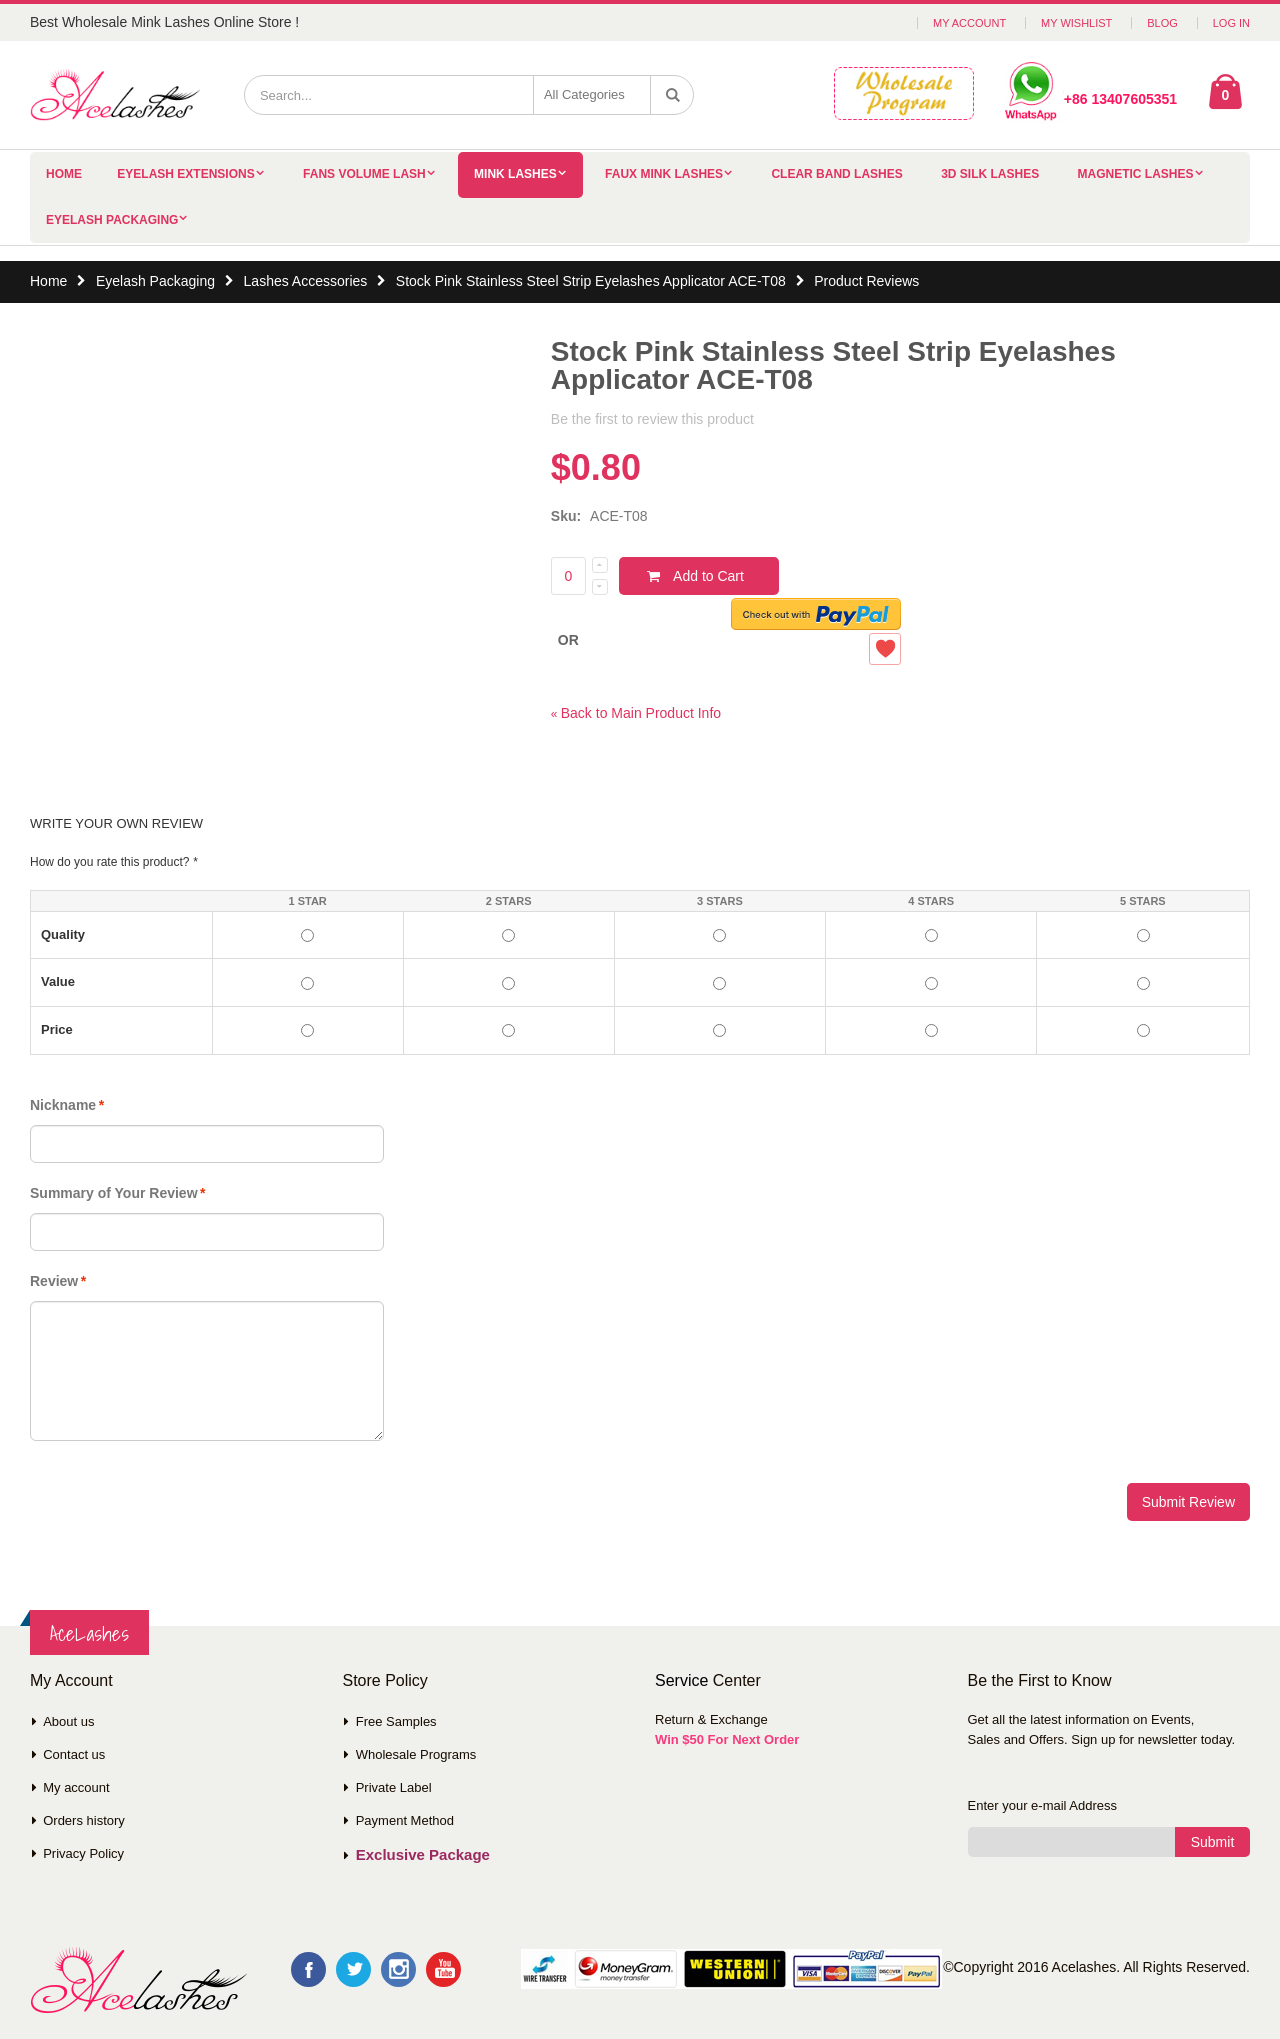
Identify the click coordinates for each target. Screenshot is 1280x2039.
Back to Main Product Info (636, 713)
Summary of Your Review (114, 1193)
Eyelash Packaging (112, 220)
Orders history (84, 1820)
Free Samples (396, 1721)
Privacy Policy (83, 1853)
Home (48, 281)
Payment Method (405, 1820)
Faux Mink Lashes (664, 174)
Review (54, 1281)
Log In (1231, 23)
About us (68, 1721)
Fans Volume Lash (364, 174)
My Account (969, 23)
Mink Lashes (515, 174)
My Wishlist (1076, 23)
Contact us (74, 1754)
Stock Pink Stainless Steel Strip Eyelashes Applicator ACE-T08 (591, 281)
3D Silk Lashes (990, 174)
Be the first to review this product (652, 419)
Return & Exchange (711, 1719)
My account (76, 1787)
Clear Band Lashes (836, 174)
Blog (1162, 23)
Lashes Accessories (306, 281)
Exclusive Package (423, 1854)
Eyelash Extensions (185, 174)
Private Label (394, 1787)
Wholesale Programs (416, 1754)
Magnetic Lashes (1136, 174)
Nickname (63, 1105)
